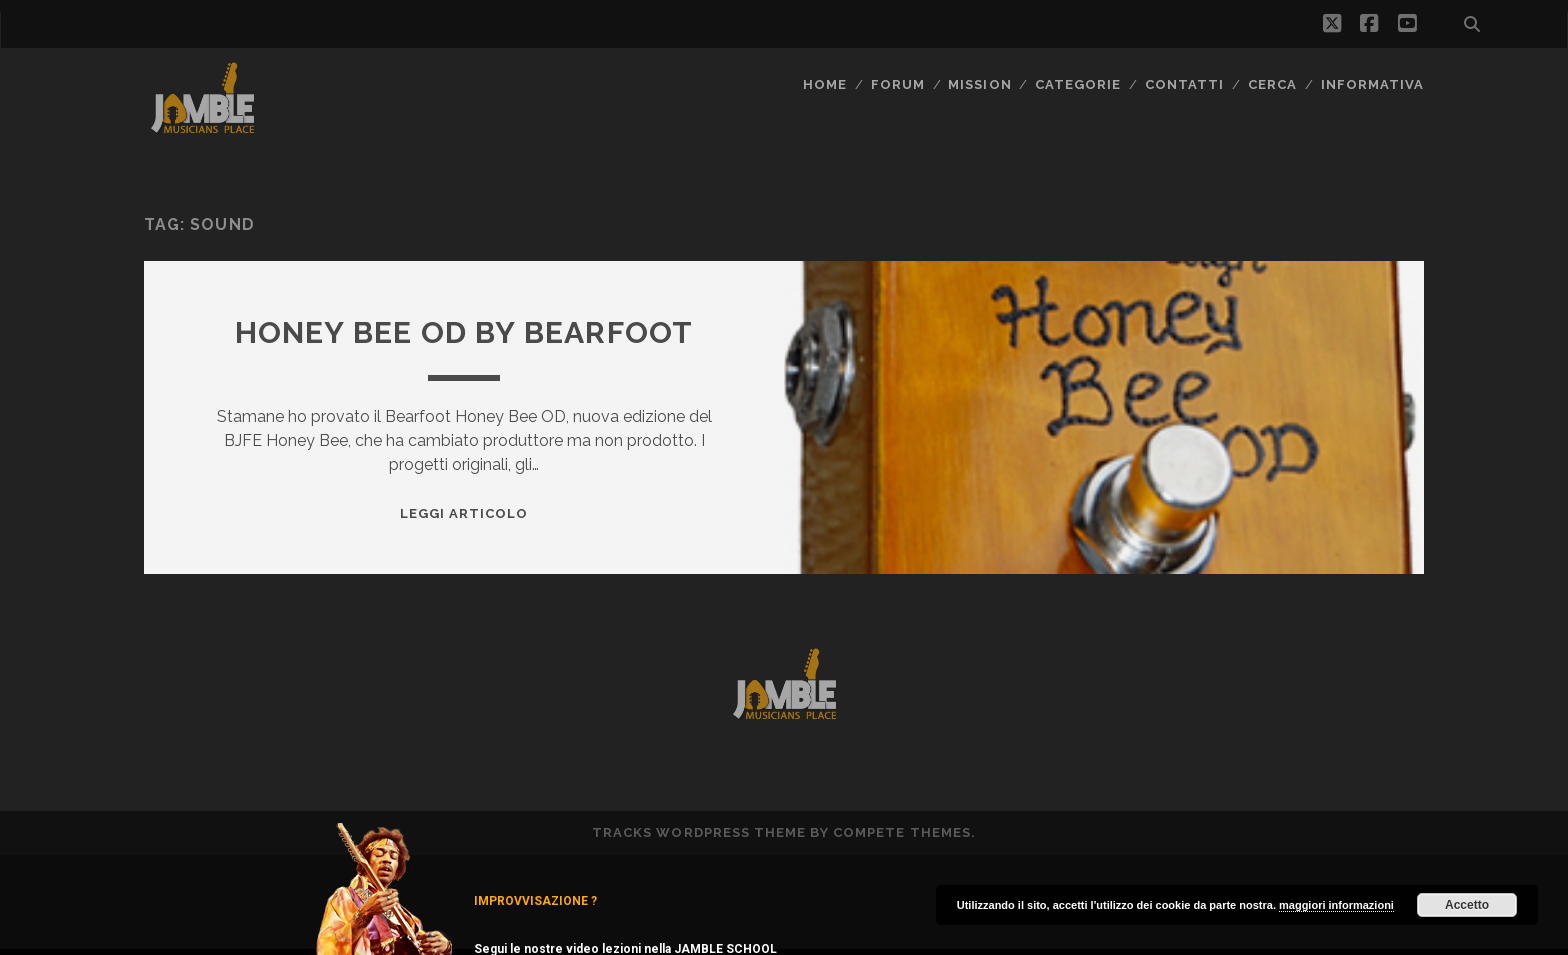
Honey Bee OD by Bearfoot (464, 332)
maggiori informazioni (1336, 905)
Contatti (1184, 84)
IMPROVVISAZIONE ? (535, 901)
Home (825, 84)
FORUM (898, 84)
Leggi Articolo (464, 513)
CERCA (1272, 84)
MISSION (979, 84)
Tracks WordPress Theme (699, 832)
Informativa (1372, 84)
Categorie (1078, 84)
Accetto (1467, 905)
